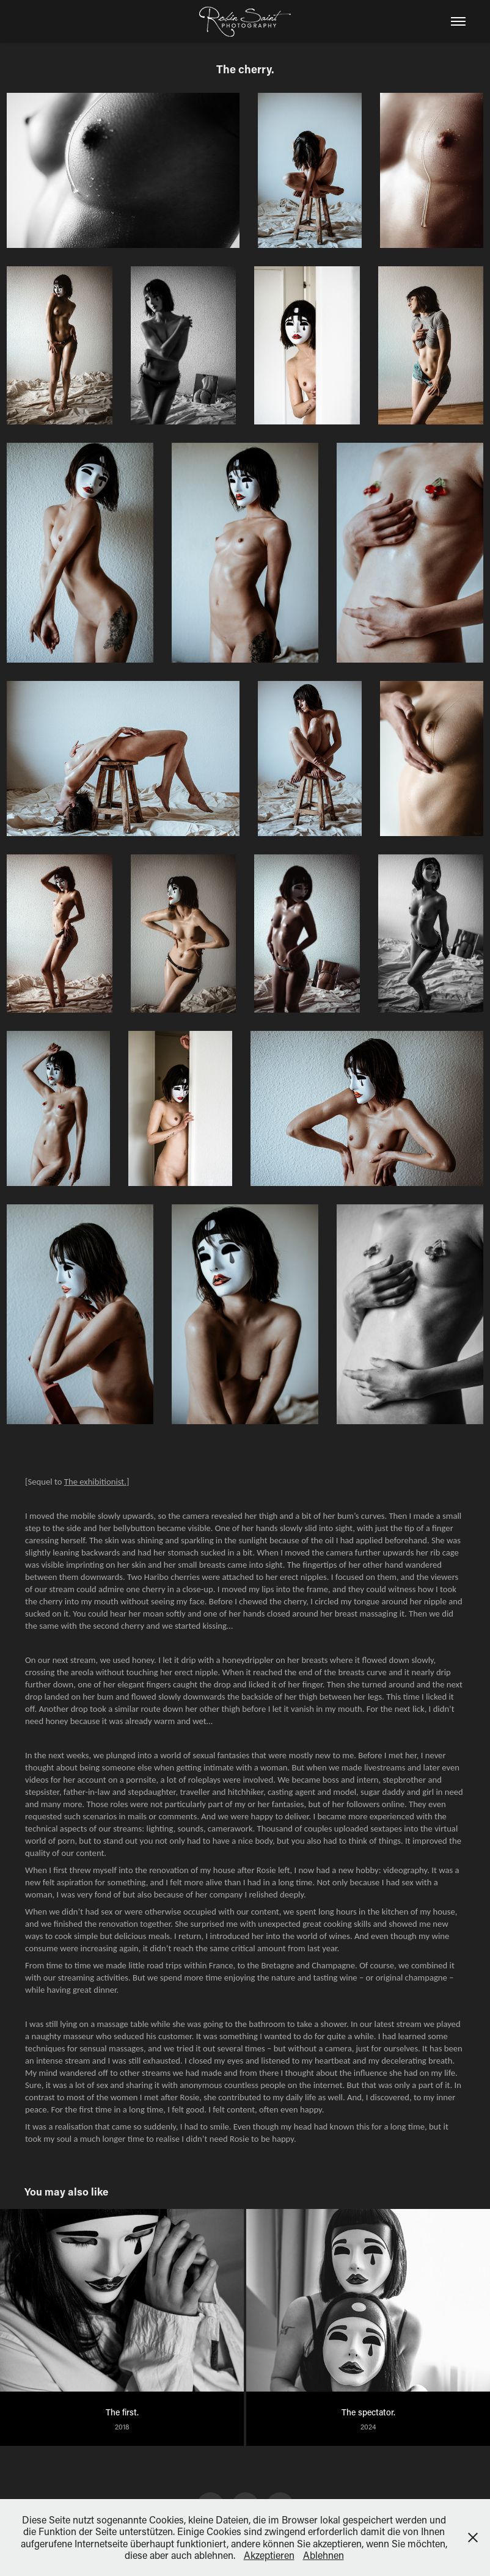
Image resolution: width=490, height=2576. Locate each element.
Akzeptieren (269, 2555)
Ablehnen (323, 2555)
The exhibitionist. (95, 1481)
